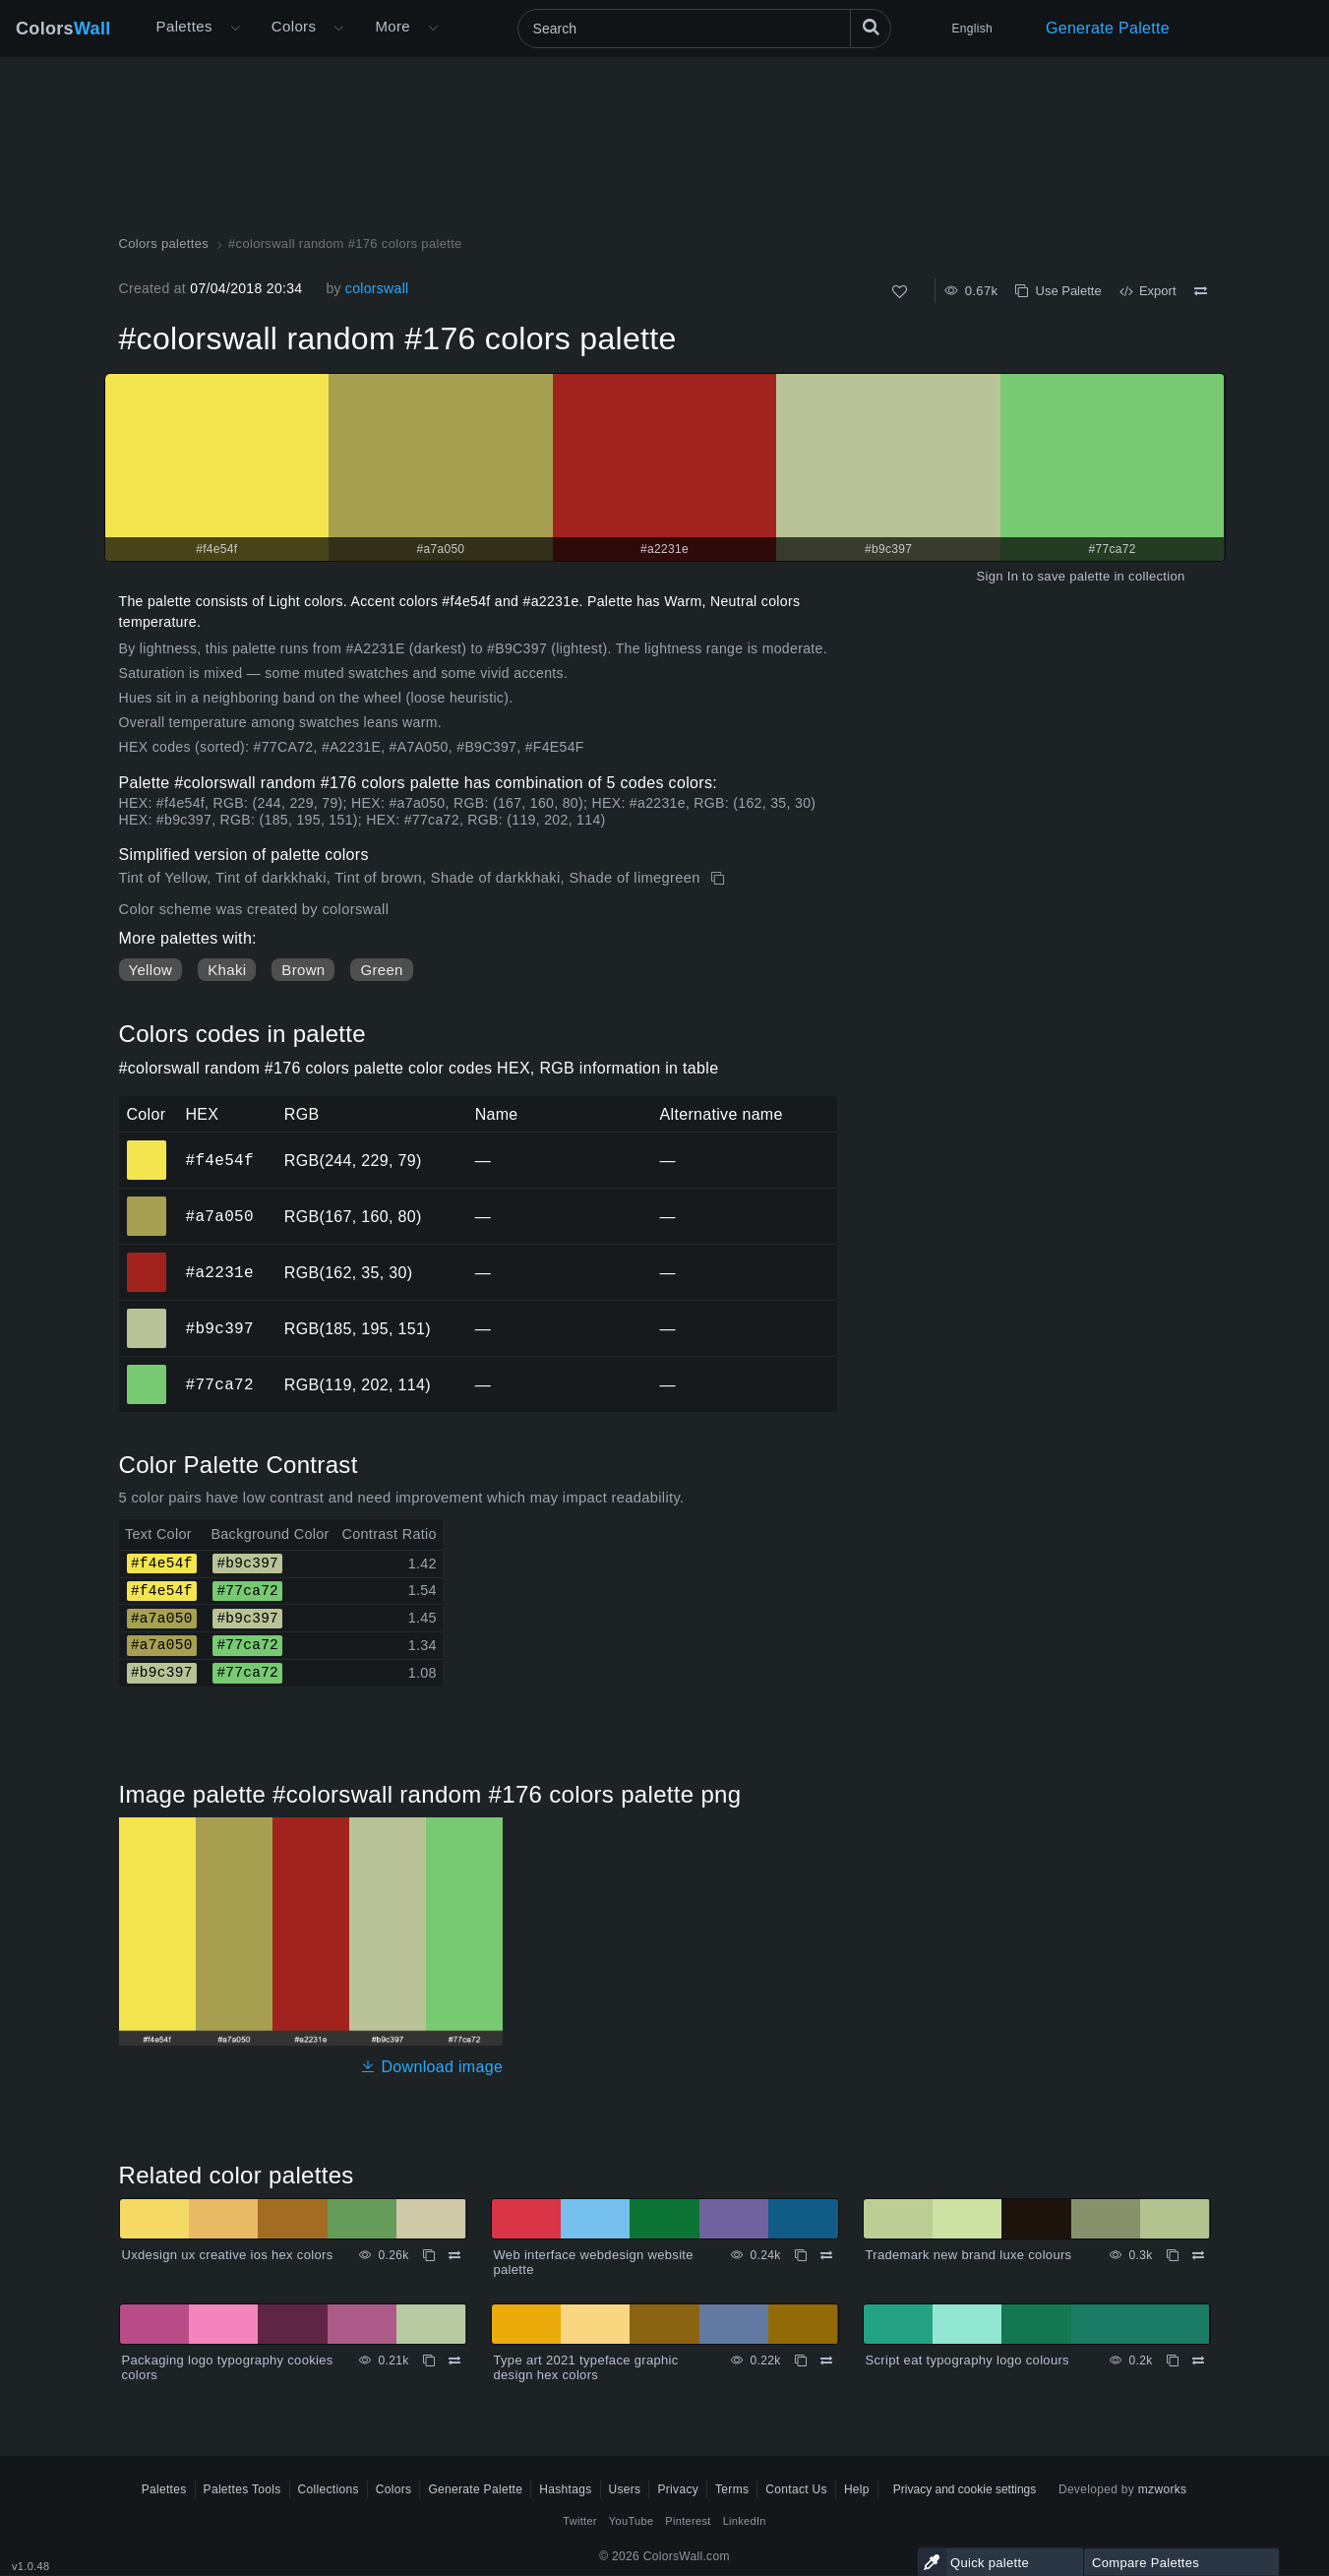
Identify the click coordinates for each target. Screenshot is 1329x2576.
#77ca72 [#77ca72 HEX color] (147, 1371)
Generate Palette (1108, 28)
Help (857, 2489)
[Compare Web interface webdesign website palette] (826, 2255)
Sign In (997, 576)
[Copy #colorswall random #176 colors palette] (719, 878)
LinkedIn (744, 2521)
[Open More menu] (235, 28)
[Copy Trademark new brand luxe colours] (1172, 2255)
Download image (431, 2066)
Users (625, 2489)
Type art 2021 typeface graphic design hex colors (586, 2368)
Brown (303, 969)
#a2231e (220, 1272)
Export (1148, 290)
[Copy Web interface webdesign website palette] (801, 2255)
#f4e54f (220, 1160)
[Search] (704, 28)
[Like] (899, 291)
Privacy (677, 2489)
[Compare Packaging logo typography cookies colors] (454, 2360)
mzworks (1162, 2489)
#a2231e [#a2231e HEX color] (147, 1258)
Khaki (227, 969)
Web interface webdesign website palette (594, 2262)
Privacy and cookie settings (964, 2489)
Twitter (580, 2521)
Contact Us (796, 2489)
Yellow (151, 969)
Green (381, 969)
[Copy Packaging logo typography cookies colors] (429, 2360)
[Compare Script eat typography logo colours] (1198, 2360)
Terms (732, 2489)
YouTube (631, 2521)
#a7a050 (220, 1216)
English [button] (972, 28)
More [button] (392, 26)
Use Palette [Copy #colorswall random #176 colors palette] (1058, 290)
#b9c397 (220, 1328)
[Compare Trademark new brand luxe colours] (1198, 2255)
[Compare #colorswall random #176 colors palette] (1200, 291)
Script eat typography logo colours (967, 2360)
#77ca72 (220, 1384)
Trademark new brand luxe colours (969, 2254)
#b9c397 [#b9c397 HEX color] (147, 1314)
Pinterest (687, 2521)
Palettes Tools (242, 2489)
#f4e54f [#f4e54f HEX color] (147, 1146)
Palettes (184, 26)
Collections (328, 2489)
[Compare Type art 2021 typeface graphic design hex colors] (826, 2360)
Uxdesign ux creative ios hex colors (227, 2254)
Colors (63, 28)
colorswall (377, 288)
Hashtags (565, 2489)
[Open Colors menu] (338, 28)
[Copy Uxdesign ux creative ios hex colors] (429, 2255)
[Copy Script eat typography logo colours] (1172, 2360)
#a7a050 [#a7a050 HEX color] (147, 1202)
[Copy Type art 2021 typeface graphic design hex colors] (801, 2360)
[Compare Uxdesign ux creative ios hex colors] (454, 2255)
